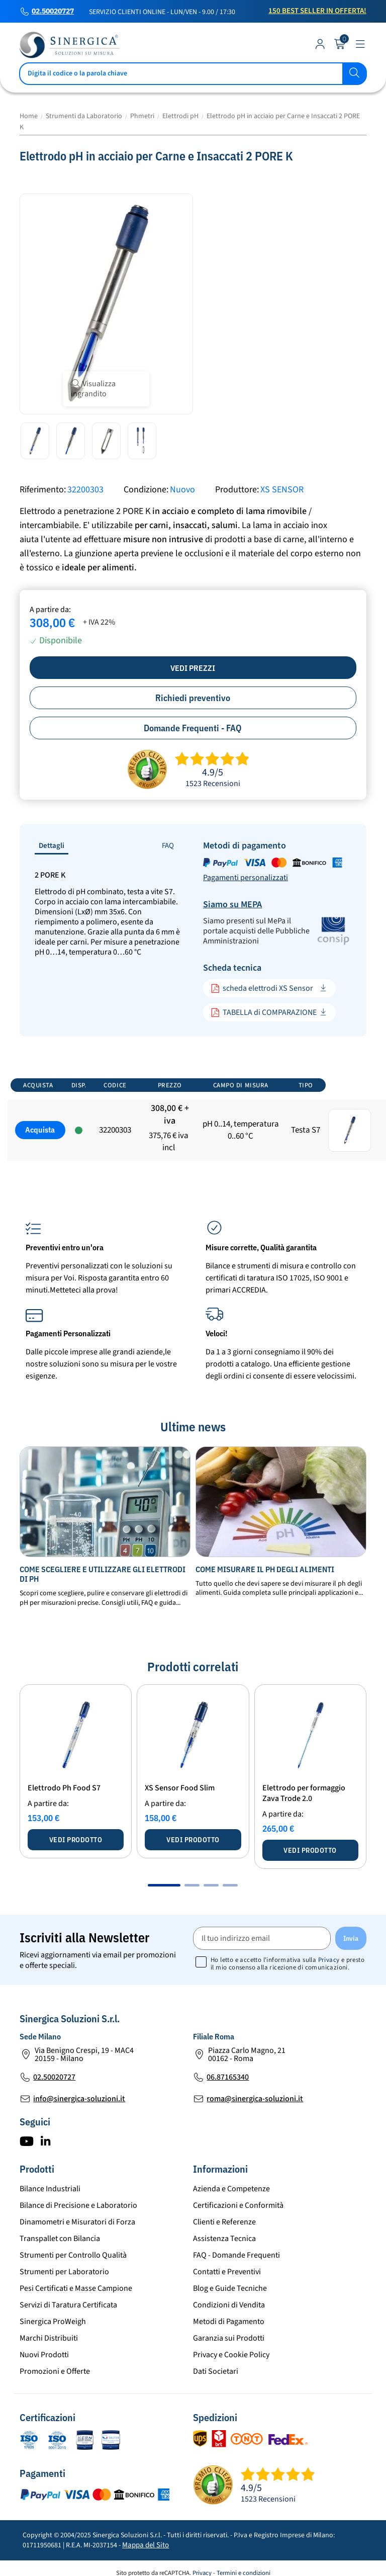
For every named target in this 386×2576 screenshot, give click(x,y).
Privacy (329, 1959)
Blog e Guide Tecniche (230, 2288)
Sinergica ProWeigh (53, 2321)
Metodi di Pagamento (228, 2321)
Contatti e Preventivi (227, 2271)
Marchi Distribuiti (49, 2338)
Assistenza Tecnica (224, 2238)
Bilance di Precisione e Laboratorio (78, 2205)
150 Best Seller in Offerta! (317, 11)
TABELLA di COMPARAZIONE (264, 1012)
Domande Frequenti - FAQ (193, 728)
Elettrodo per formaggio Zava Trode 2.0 (303, 1793)
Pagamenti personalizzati (245, 877)
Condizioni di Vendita (229, 2304)
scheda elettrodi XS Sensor (262, 988)
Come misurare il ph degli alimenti (265, 1569)
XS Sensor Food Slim (180, 1787)
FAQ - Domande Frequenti (236, 2255)
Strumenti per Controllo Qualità (73, 2255)
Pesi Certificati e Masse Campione (76, 2288)
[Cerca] (193, 73)
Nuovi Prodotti (44, 2354)
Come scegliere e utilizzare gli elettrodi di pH (102, 1574)
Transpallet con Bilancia (60, 2238)
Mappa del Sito (145, 2545)
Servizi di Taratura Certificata (68, 2304)
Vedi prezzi (192, 668)
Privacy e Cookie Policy (231, 2354)
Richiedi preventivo (192, 698)
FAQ (168, 845)
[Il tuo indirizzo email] (262, 1938)
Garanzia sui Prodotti (228, 2338)
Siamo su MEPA (232, 904)
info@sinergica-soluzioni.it (79, 2098)
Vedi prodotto (76, 1839)
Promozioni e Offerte (55, 2371)
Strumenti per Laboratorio (64, 2271)
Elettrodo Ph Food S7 (64, 1787)
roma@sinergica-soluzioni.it (255, 2098)
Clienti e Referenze (224, 2221)
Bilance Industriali (50, 2188)
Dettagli (51, 845)
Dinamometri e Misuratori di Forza (77, 2221)
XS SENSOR (282, 489)
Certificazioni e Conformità (238, 2205)
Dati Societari (215, 2371)
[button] (164, 1885)
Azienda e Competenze (231, 2188)
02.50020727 (53, 12)
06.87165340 (228, 2077)
